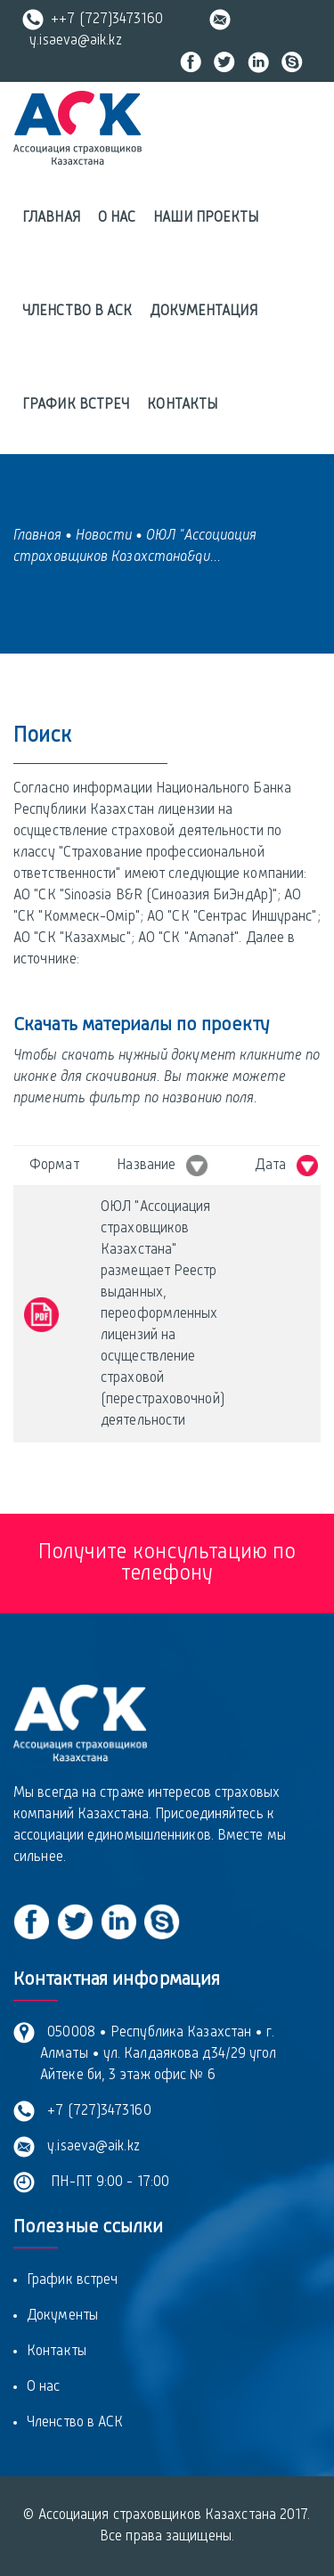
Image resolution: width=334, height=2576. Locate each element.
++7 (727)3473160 (92, 19)
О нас (117, 218)
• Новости (98, 536)
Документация (203, 312)
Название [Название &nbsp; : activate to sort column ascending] (162, 1165)
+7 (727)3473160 (95, 2111)
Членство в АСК (77, 312)
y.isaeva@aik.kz (90, 2147)
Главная (51, 218)
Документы (62, 2316)
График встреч (75, 405)
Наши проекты (205, 218)
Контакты (182, 405)
